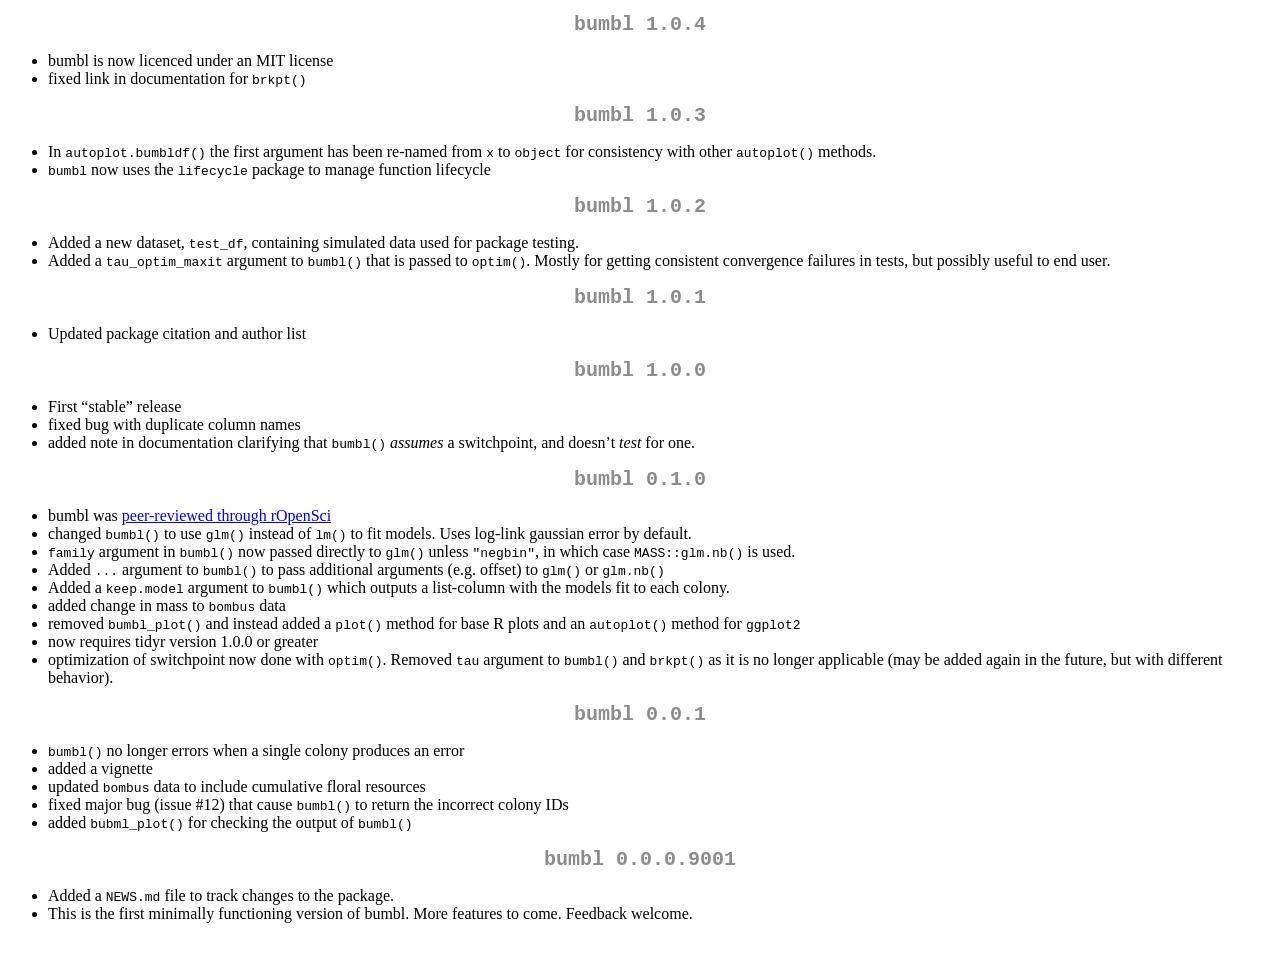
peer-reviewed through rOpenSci (226, 539)
